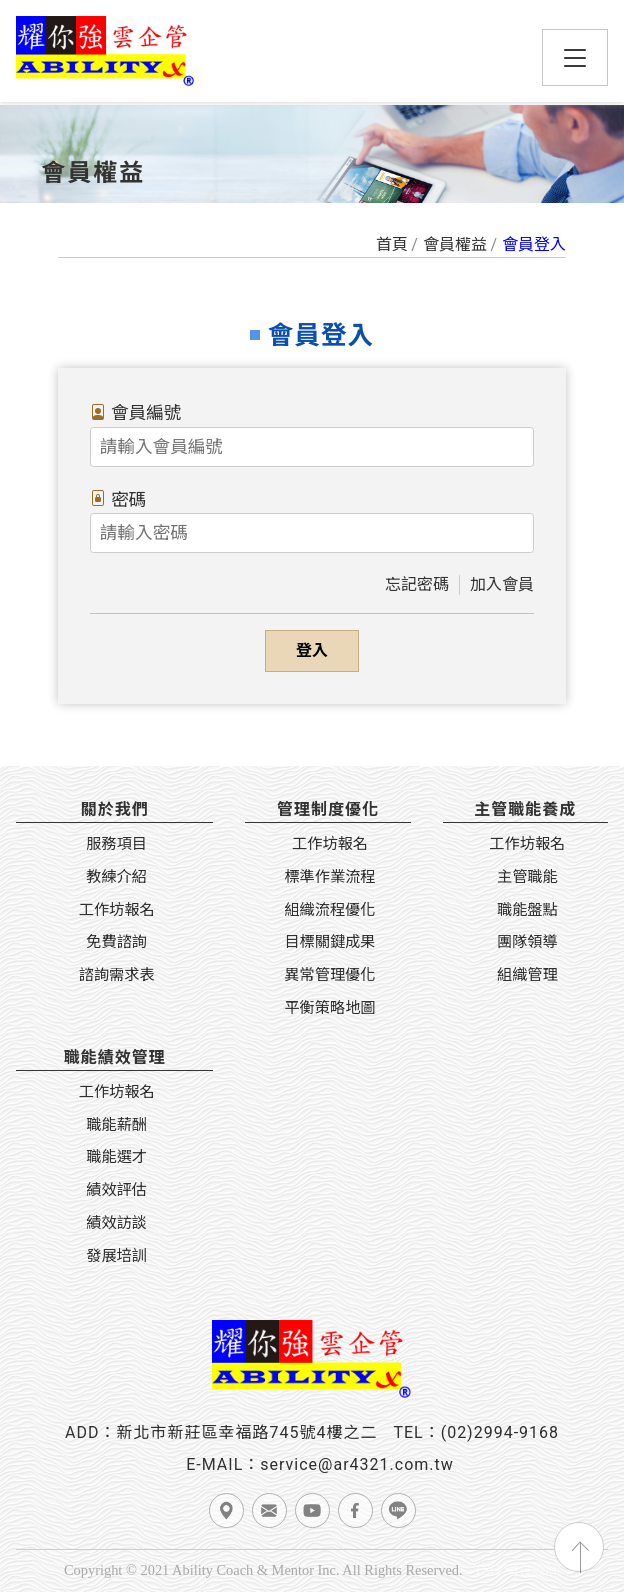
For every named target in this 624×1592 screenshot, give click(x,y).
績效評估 (116, 1190)
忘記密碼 (417, 584)
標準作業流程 (329, 877)
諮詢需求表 (117, 975)
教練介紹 (116, 877)
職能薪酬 (116, 1125)
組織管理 (527, 975)
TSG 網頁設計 (516, 1570)
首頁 (392, 244)
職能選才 (116, 1157)
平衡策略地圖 (329, 1008)
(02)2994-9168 (500, 1432)
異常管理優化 (329, 975)
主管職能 (527, 877)
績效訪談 (116, 1223)
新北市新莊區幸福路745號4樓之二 (246, 1432)
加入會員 (502, 584)
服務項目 (116, 844)
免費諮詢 (116, 942)
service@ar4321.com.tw (357, 1464)
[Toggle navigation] (575, 57)
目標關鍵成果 (329, 942)
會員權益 (455, 244)
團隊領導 (527, 942)
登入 (312, 650)
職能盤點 (527, 910)
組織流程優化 (329, 910)
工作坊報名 (117, 910)
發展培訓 (116, 1256)
